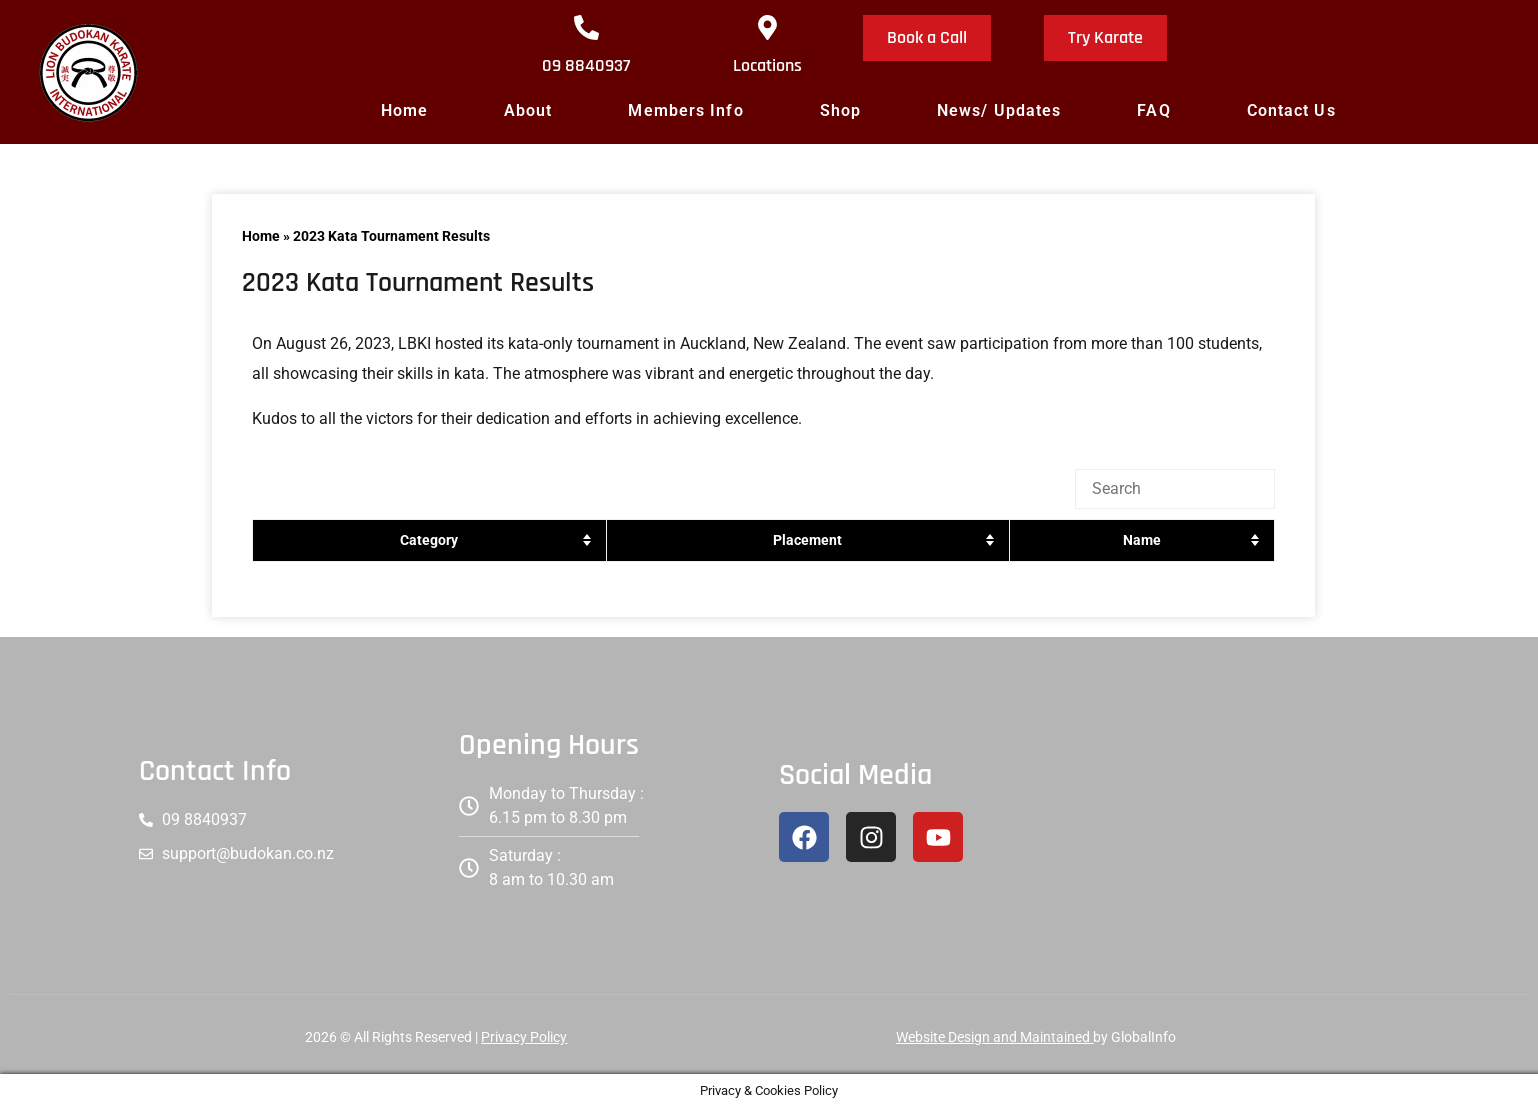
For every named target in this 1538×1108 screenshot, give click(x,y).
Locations (767, 65)
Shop (840, 110)
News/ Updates (999, 110)
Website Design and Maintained (994, 1037)
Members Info (685, 110)
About (528, 110)
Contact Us (1291, 110)
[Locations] (767, 27)
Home (404, 110)
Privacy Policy (524, 1037)
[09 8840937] (586, 27)
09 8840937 (586, 65)
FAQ (1153, 110)
